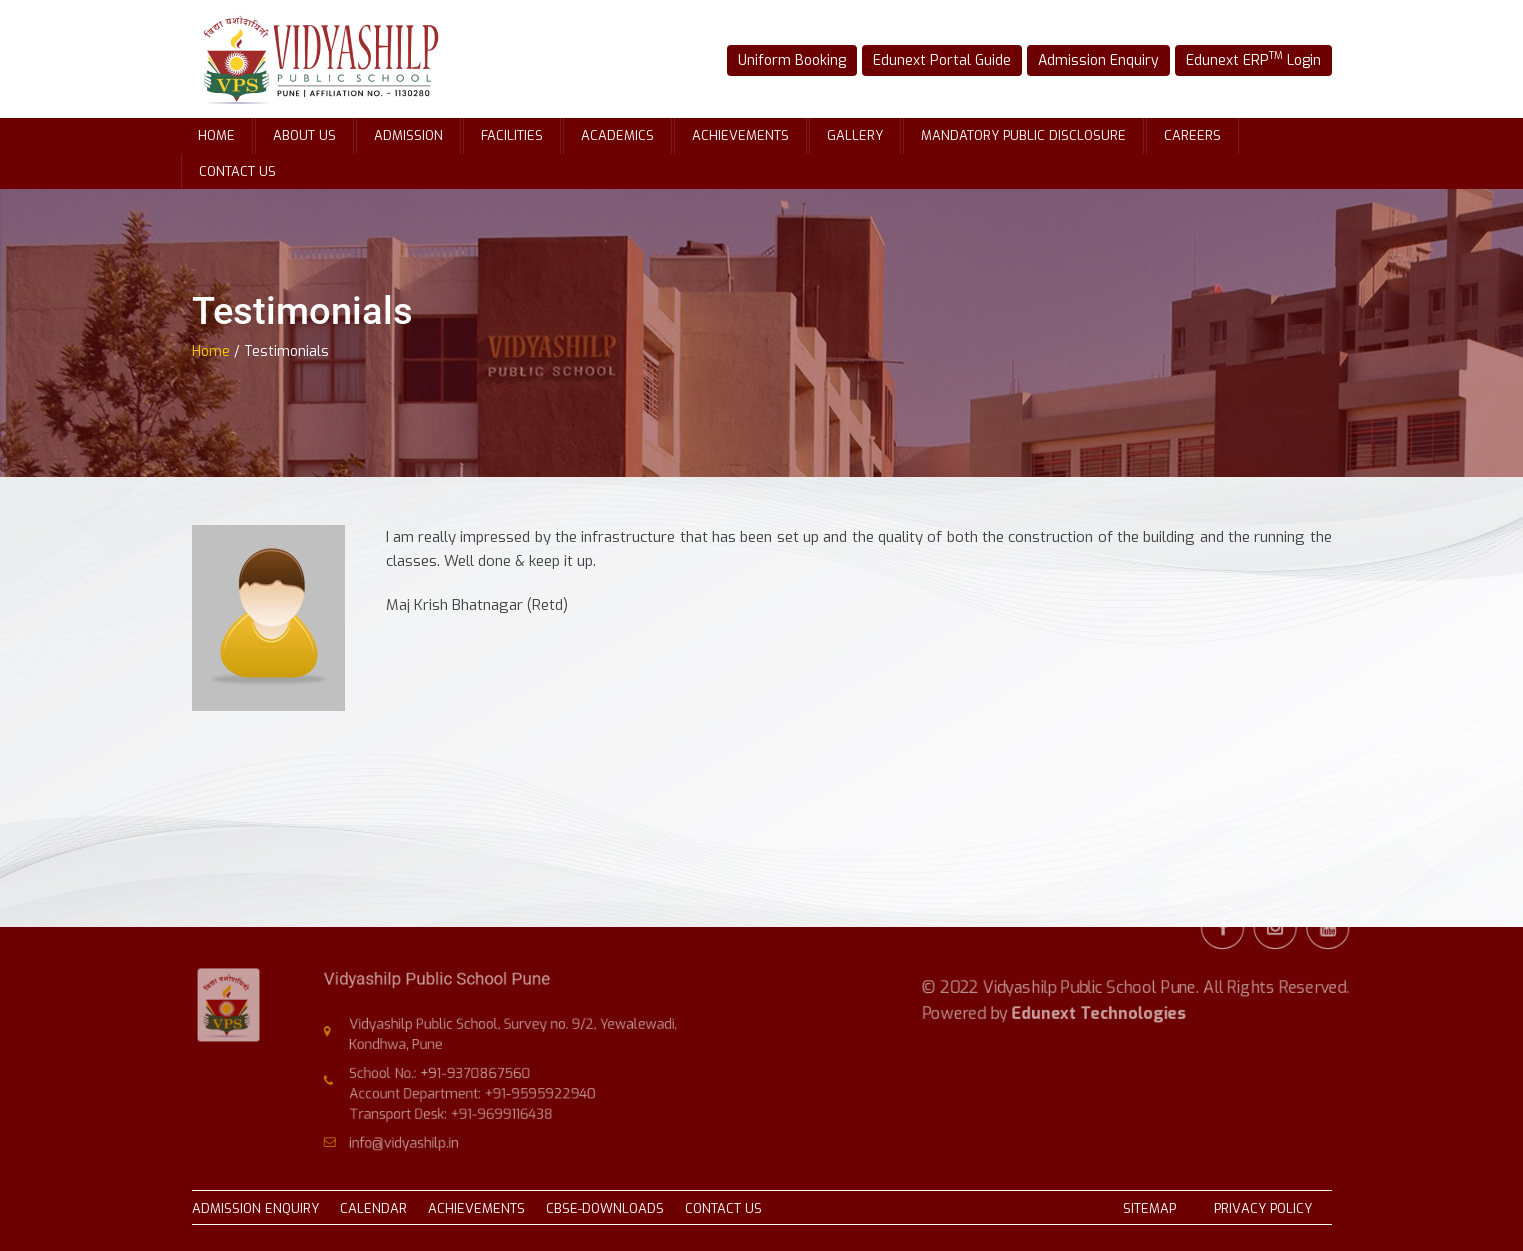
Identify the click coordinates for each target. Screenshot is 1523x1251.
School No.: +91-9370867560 (449, 1072)
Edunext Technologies (1099, 985)
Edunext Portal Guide (945, 60)
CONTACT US (723, 1208)
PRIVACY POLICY (1263, 1208)
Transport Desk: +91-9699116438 (459, 1107)
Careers (1192, 135)
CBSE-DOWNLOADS (605, 1208)
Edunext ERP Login (1237, 59)
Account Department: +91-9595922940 (478, 1090)
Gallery (855, 135)
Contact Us (237, 171)
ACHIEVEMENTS (476, 1208)
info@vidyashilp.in (418, 1133)
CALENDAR (373, 1208)
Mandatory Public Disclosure (1023, 135)
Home (216, 135)
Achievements (740, 135)
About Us (304, 135)
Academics (617, 135)
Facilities (512, 135)
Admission (408, 135)
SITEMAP (1149, 1208)
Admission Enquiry (1091, 60)
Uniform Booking (804, 60)
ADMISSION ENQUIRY (255, 1208)
